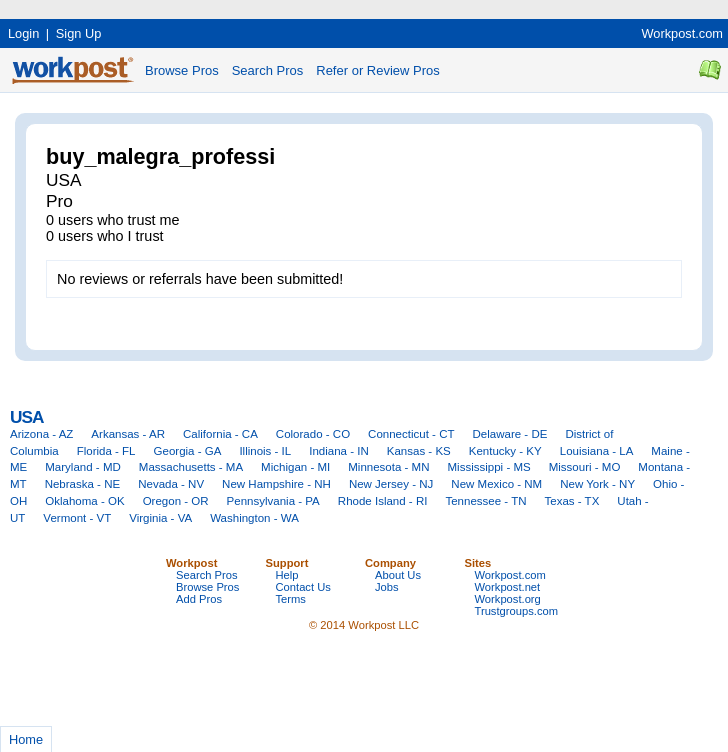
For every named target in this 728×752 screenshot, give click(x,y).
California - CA (220, 434)
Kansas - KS (419, 451)
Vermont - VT (77, 518)
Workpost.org (508, 599)
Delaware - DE (510, 434)
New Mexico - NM (496, 484)
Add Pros (199, 599)
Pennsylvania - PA (273, 501)
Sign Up (79, 33)
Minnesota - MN (388, 467)
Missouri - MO (585, 467)
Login (23, 33)
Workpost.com (682, 33)
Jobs (387, 587)
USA (26, 417)
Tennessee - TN (485, 501)
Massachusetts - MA (191, 467)
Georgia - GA (188, 451)
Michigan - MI (295, 467)
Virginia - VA (160, 518)
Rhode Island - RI (383, 501)
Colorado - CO (313, 434)
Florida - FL (106, 451)
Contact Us (303, 587)
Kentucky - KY (505, 451)
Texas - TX (572, 501)
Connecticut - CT (411, 434)
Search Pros (268, 70)
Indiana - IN (339, 451)
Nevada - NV (171, 484)
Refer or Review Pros (378, 70)
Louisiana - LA (597, 451)
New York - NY (597, 484)
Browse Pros (182, 70)
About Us (398, 575)
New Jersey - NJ (391, 484)
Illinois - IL (265, 451)
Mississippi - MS (489, 467)
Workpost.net (508, 587)
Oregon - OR (176, 501)
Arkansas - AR (128, 434)
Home (26, 739)
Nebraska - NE (83, 484)
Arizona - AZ (41, 434)
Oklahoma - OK (84, 501)
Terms (291, 599)
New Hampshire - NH (276, 484)
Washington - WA (254, 518)
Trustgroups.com (517, 611)
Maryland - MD (83, 467)
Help (287, 575)
